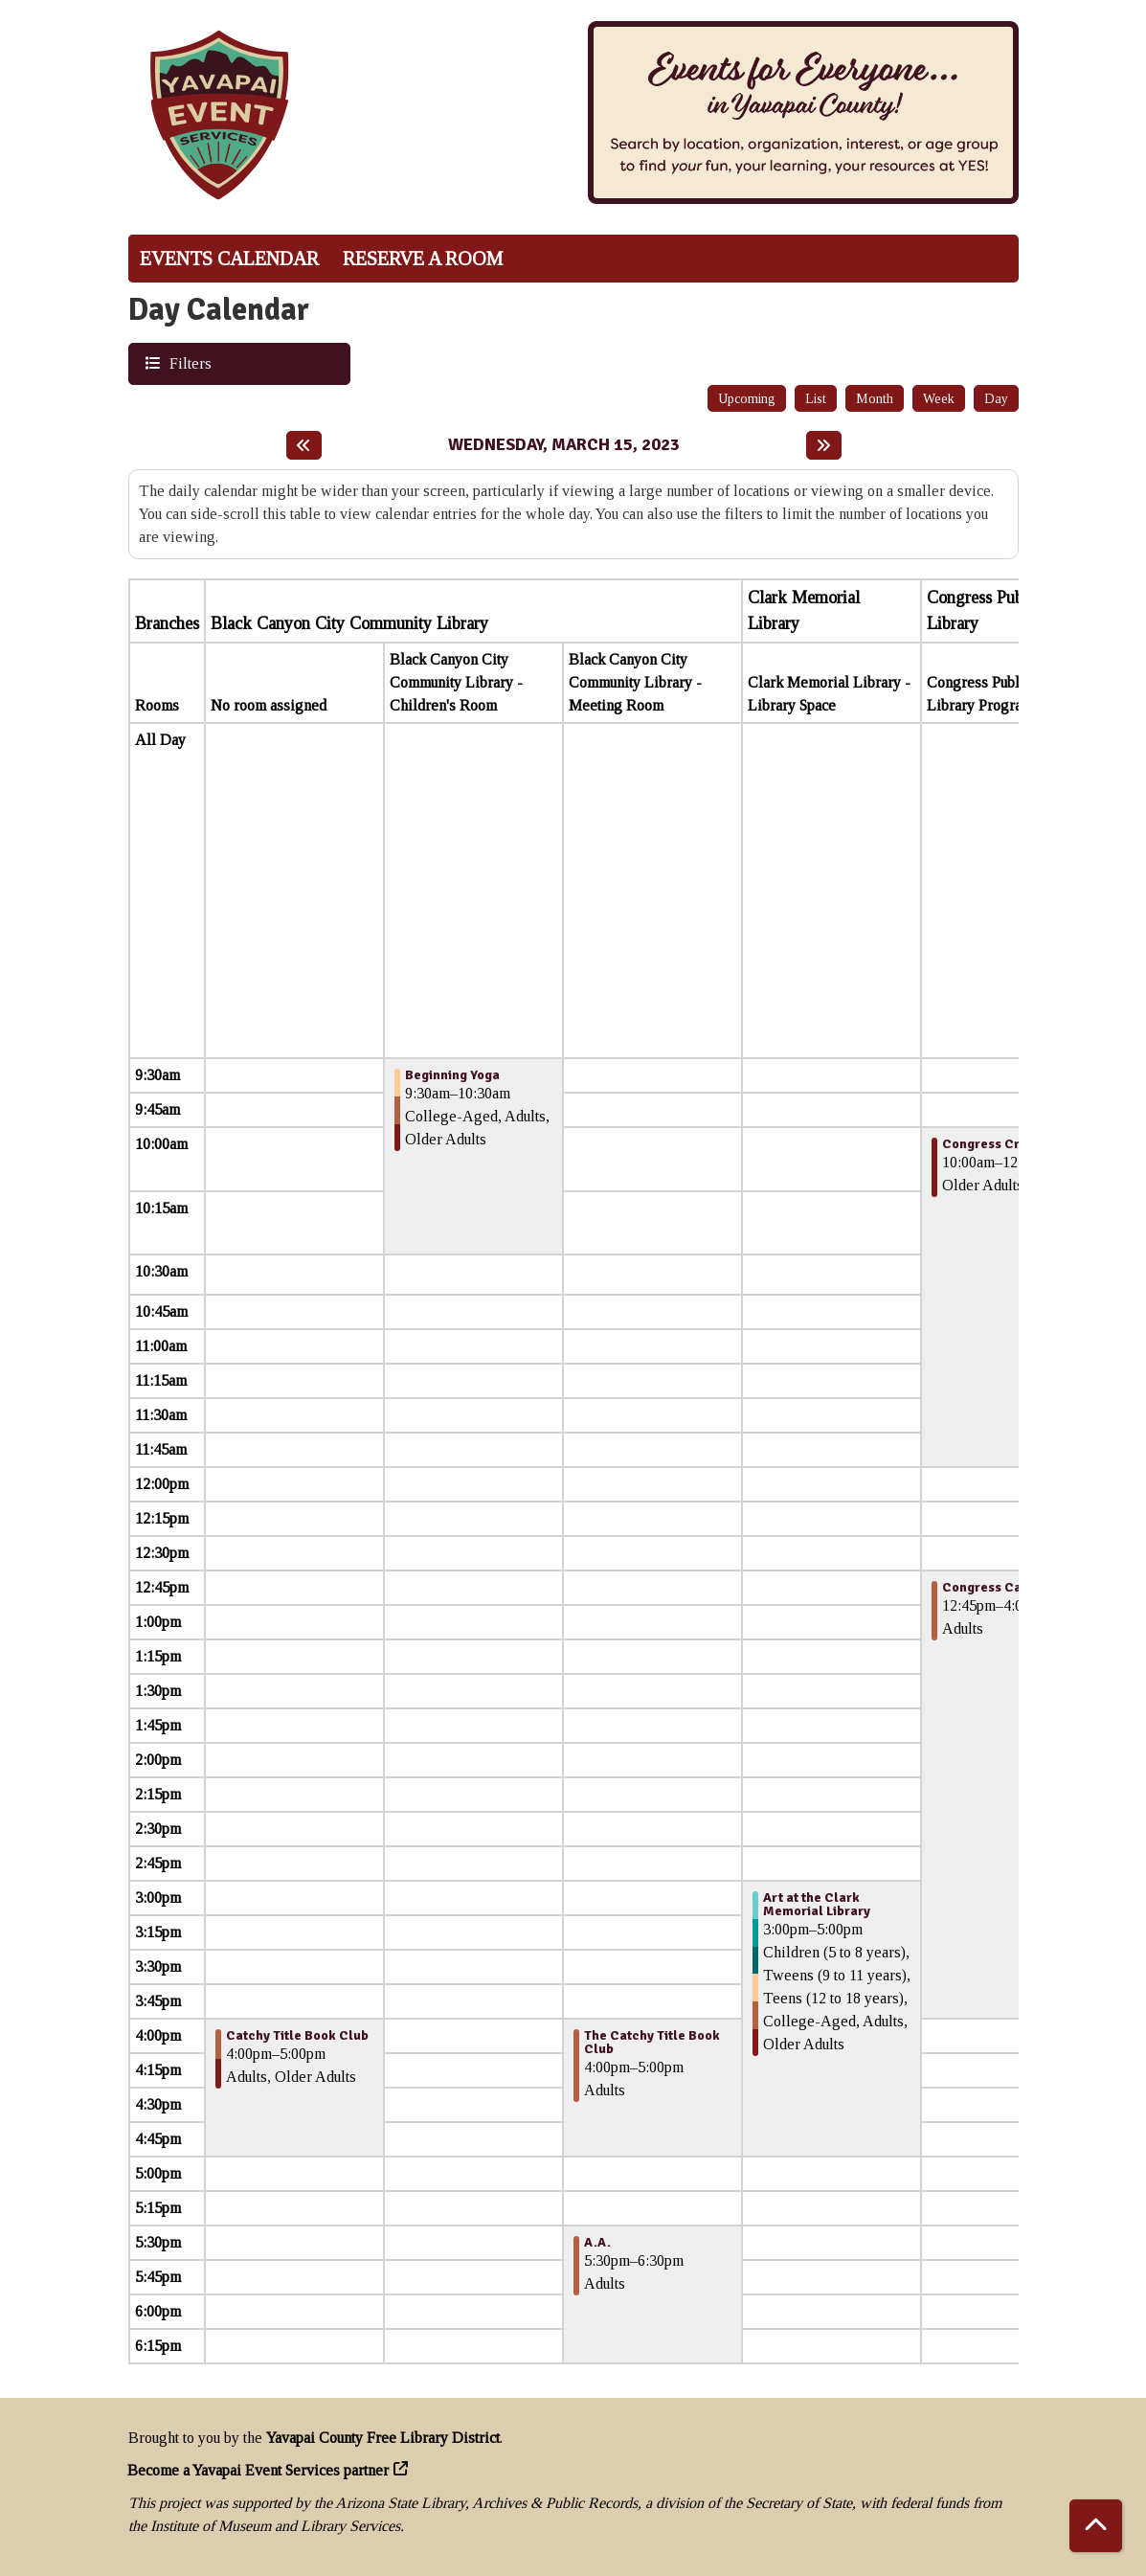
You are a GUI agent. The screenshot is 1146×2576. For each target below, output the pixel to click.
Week (939, 399)
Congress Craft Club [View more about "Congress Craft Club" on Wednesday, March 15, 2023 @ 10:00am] (1005, 1144)
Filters (188, 362)
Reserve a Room (423, 258)
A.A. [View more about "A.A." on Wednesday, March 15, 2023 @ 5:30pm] (597, 2242)
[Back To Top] (1095, 2525)
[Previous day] (304, 445)
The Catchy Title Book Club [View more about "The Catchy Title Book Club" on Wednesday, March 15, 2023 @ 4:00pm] (652, 2042)
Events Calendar (229, 258)
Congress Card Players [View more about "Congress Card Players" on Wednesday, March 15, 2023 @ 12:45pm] (1014, 1587)
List (815, 399)
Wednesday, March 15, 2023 (564, 445)
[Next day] (824, 445)
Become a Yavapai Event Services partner (258, 2470)
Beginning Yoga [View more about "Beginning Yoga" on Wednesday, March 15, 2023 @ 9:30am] (452, 1075)
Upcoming (746, 399)
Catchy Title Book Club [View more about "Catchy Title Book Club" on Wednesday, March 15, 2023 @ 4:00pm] (297, 2036)
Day (996, 399)
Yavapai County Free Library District (383, 2437)
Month (874, 399)
